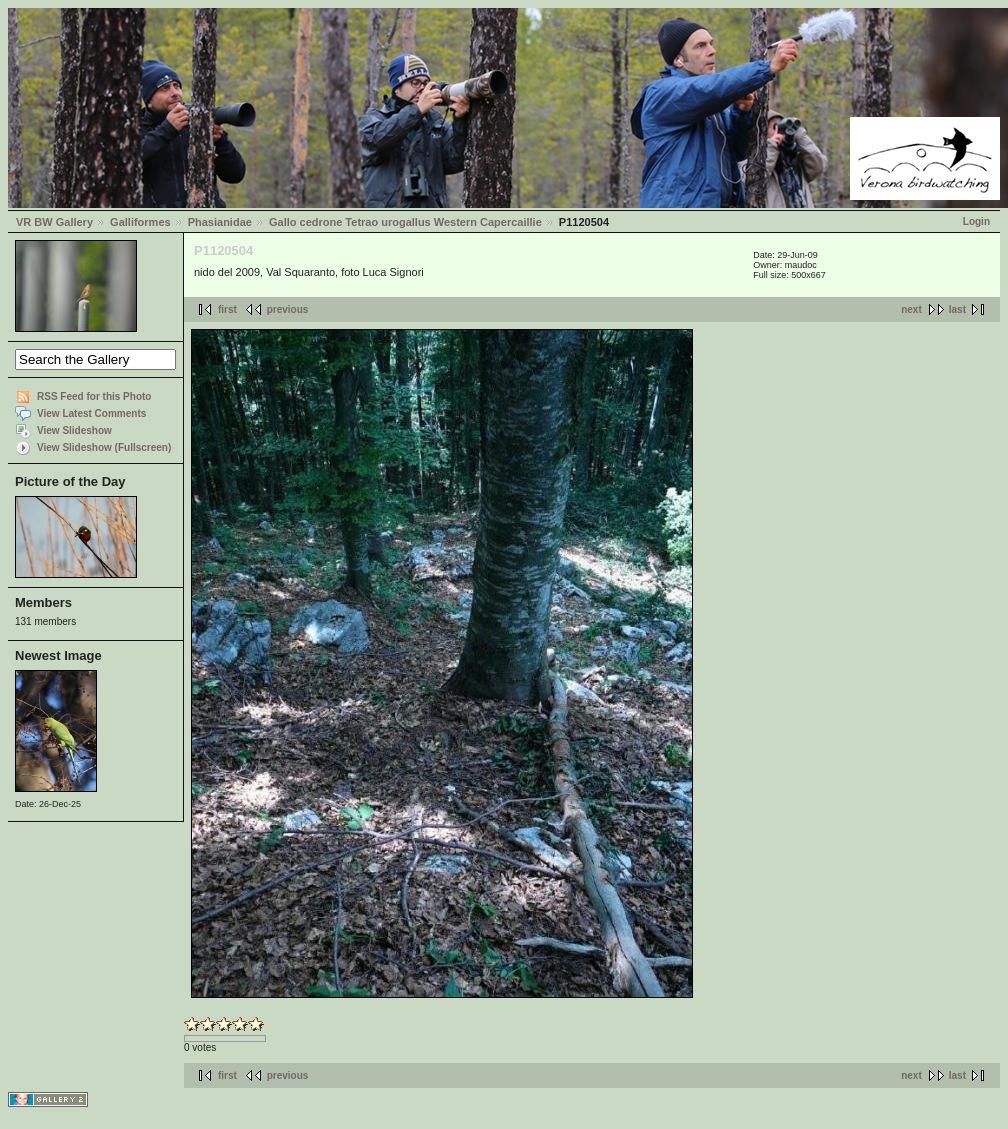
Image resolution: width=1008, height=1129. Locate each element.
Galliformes (140, 222)
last (957, 309)
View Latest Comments (91, 413)
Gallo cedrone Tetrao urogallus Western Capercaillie (405, 222)
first (227, 309)
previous (288, 309)
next (911, 309)
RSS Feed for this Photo (94, 396)
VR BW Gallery (54, 222)
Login (976, 221)
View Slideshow (74, 430)
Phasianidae (220, 222)
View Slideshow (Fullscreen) (104, 447)
